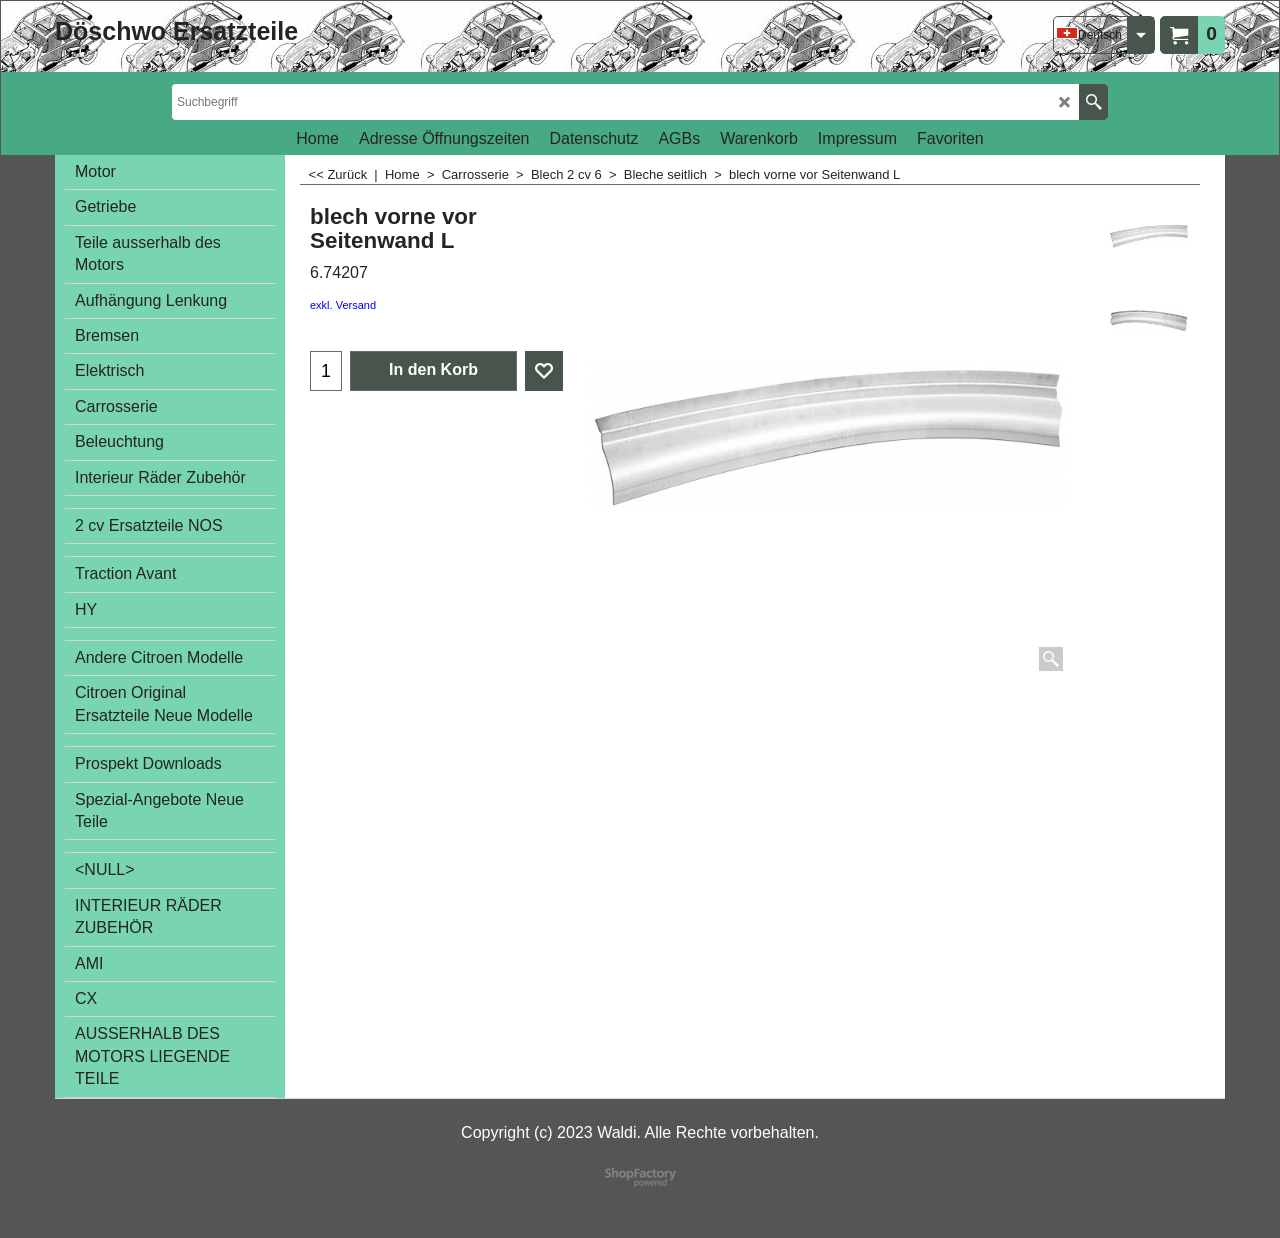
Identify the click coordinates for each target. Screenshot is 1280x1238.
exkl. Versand (343, 305)
